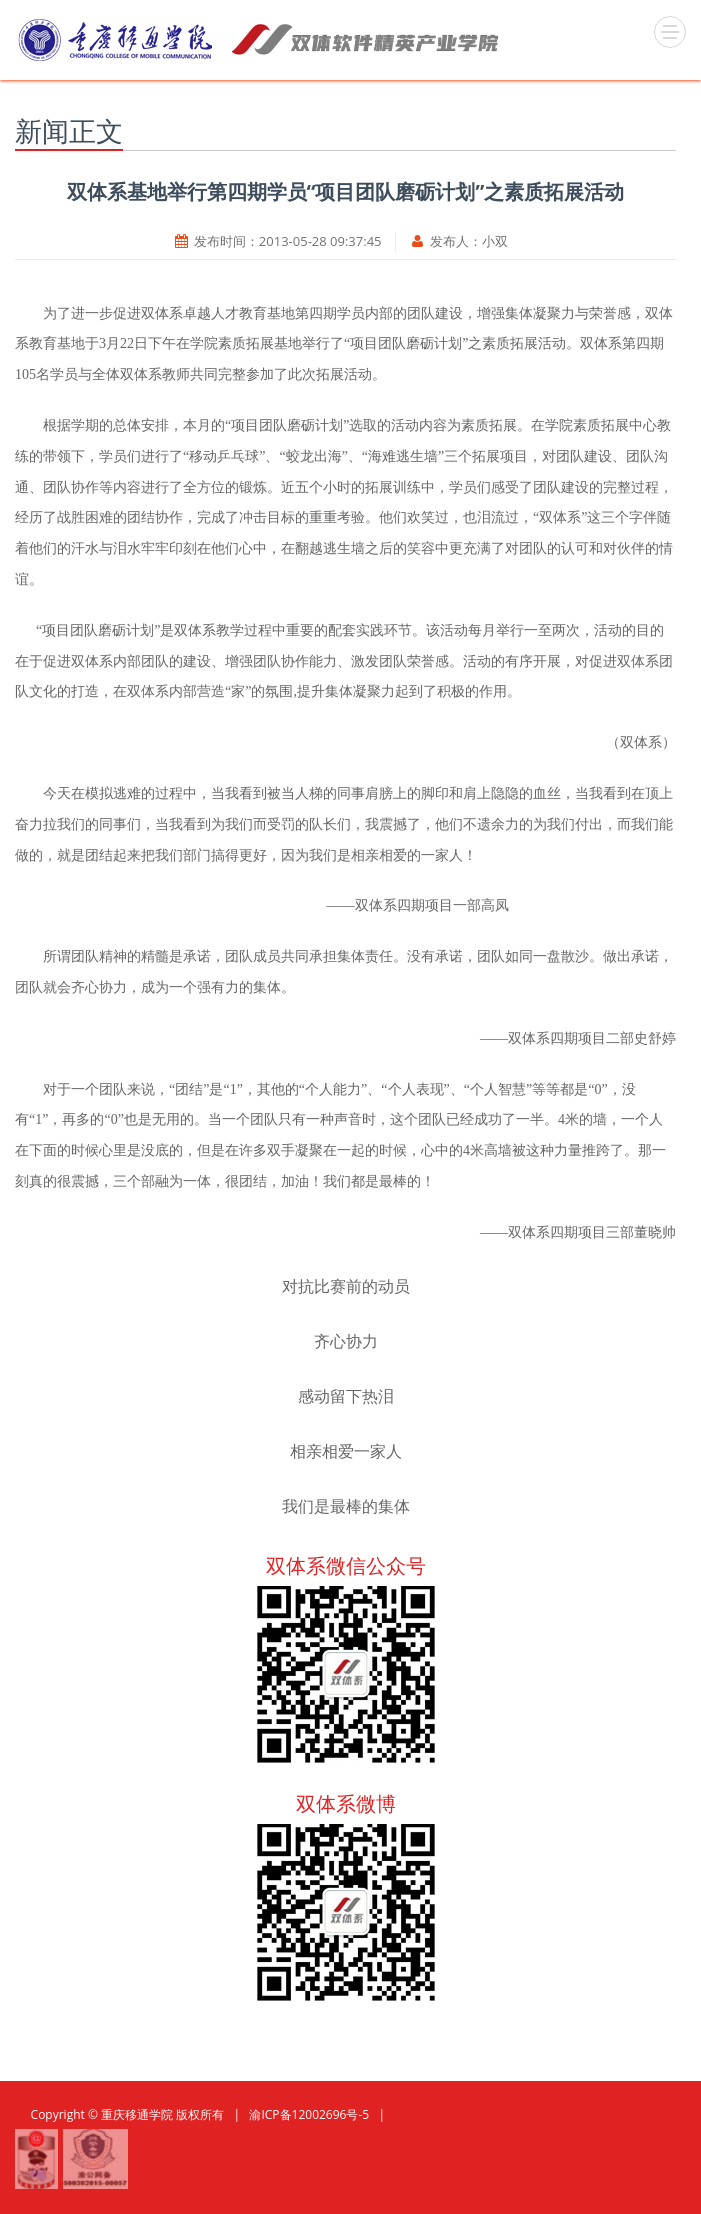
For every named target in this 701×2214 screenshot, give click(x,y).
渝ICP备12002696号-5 (309, 2114)
